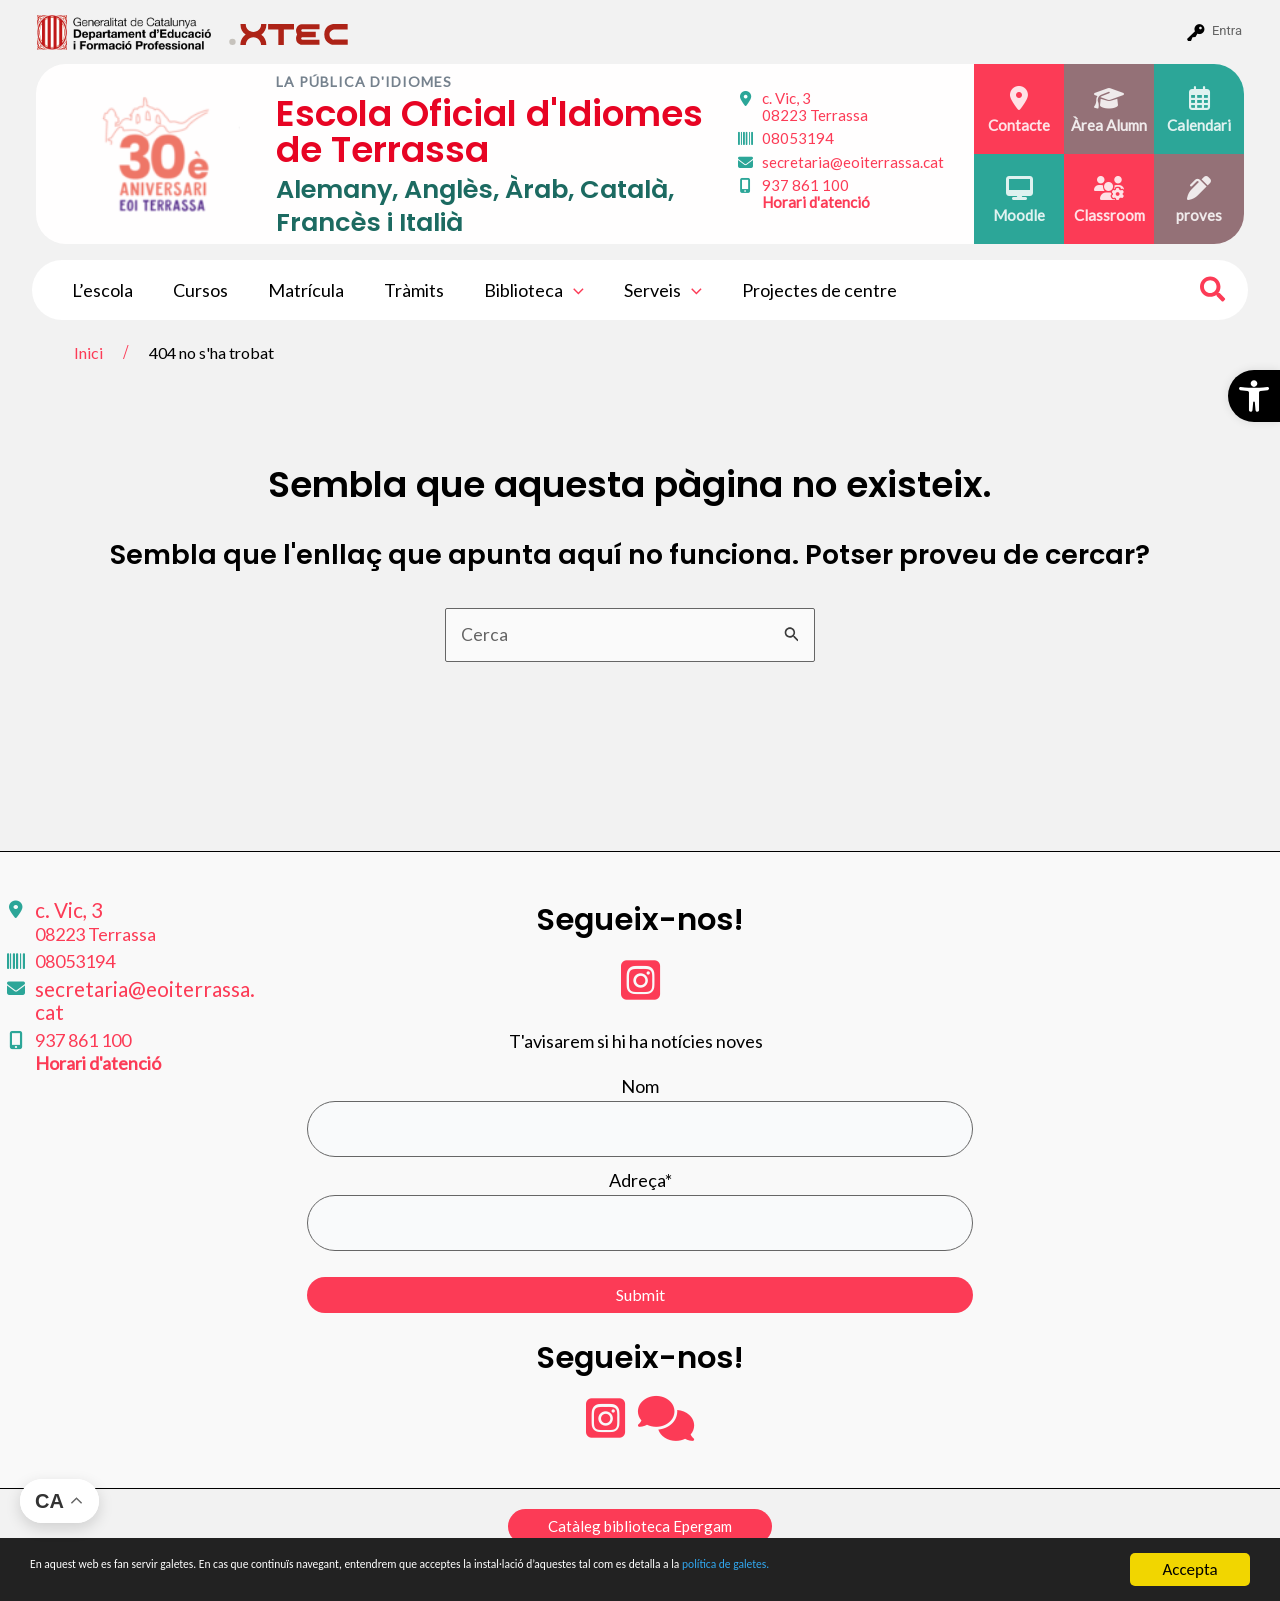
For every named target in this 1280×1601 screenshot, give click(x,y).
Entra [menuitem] (1227, 30)
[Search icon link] (1213, 292)
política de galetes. (1055, 1570)
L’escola (100, 290)
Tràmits (400, 290)
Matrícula (296, 290)
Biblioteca (516, 290)
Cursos (194, 290)
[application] (555, 290)
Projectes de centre (793, 290)
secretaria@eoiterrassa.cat (853, 162)
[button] (1254, 396)
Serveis (641, 290)
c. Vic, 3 (815, 106)
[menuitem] (124, 31)
